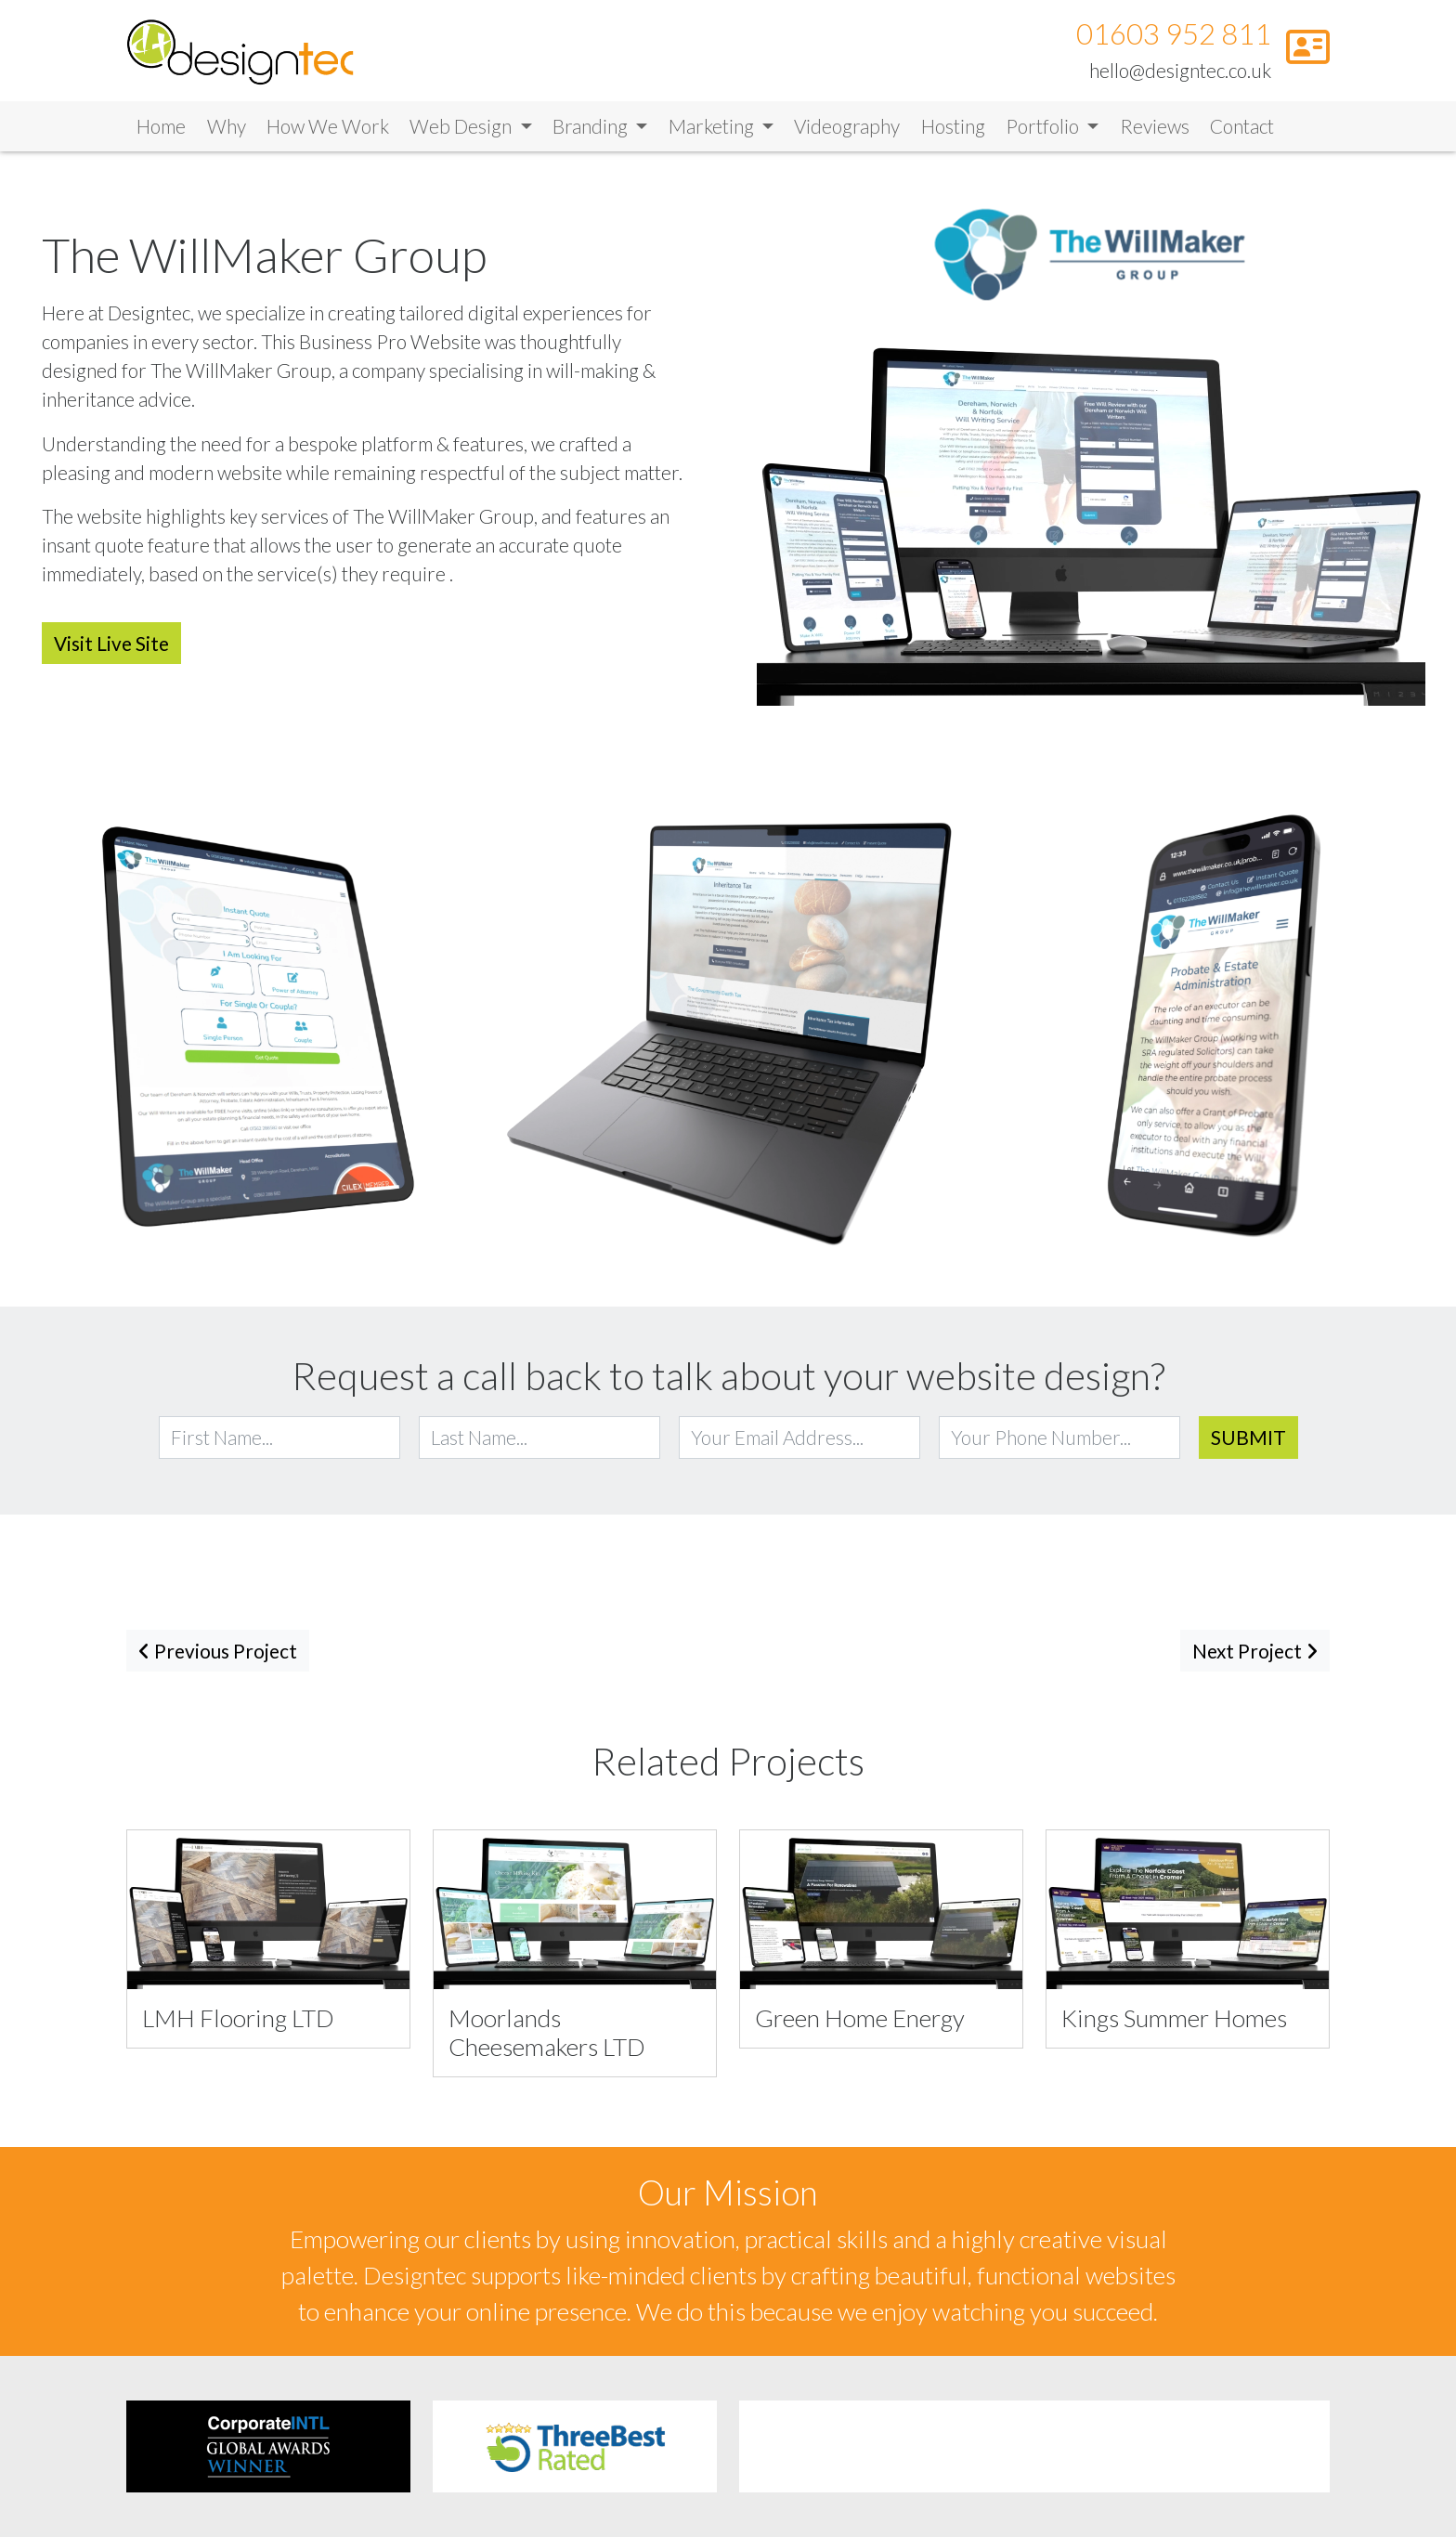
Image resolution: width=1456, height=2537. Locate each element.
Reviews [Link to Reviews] (1155, 128)
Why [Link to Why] (226, 128)
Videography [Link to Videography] (847, 128)
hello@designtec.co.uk (1180, 71)
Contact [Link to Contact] (1242, 128)
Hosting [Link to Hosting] (953, 128)
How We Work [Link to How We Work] (327, 128)
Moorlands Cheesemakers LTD (546, 2035)
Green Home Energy (860, 2021)
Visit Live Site (111, 645)
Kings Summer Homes (1174, 2021)
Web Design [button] (462, 128)
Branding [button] (591, 128)
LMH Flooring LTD (238, 2021)
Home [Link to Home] (161, 128)
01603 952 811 (1173, 36)
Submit (1248, 1439)
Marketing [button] (713, 128)
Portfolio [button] (1044, 128)
